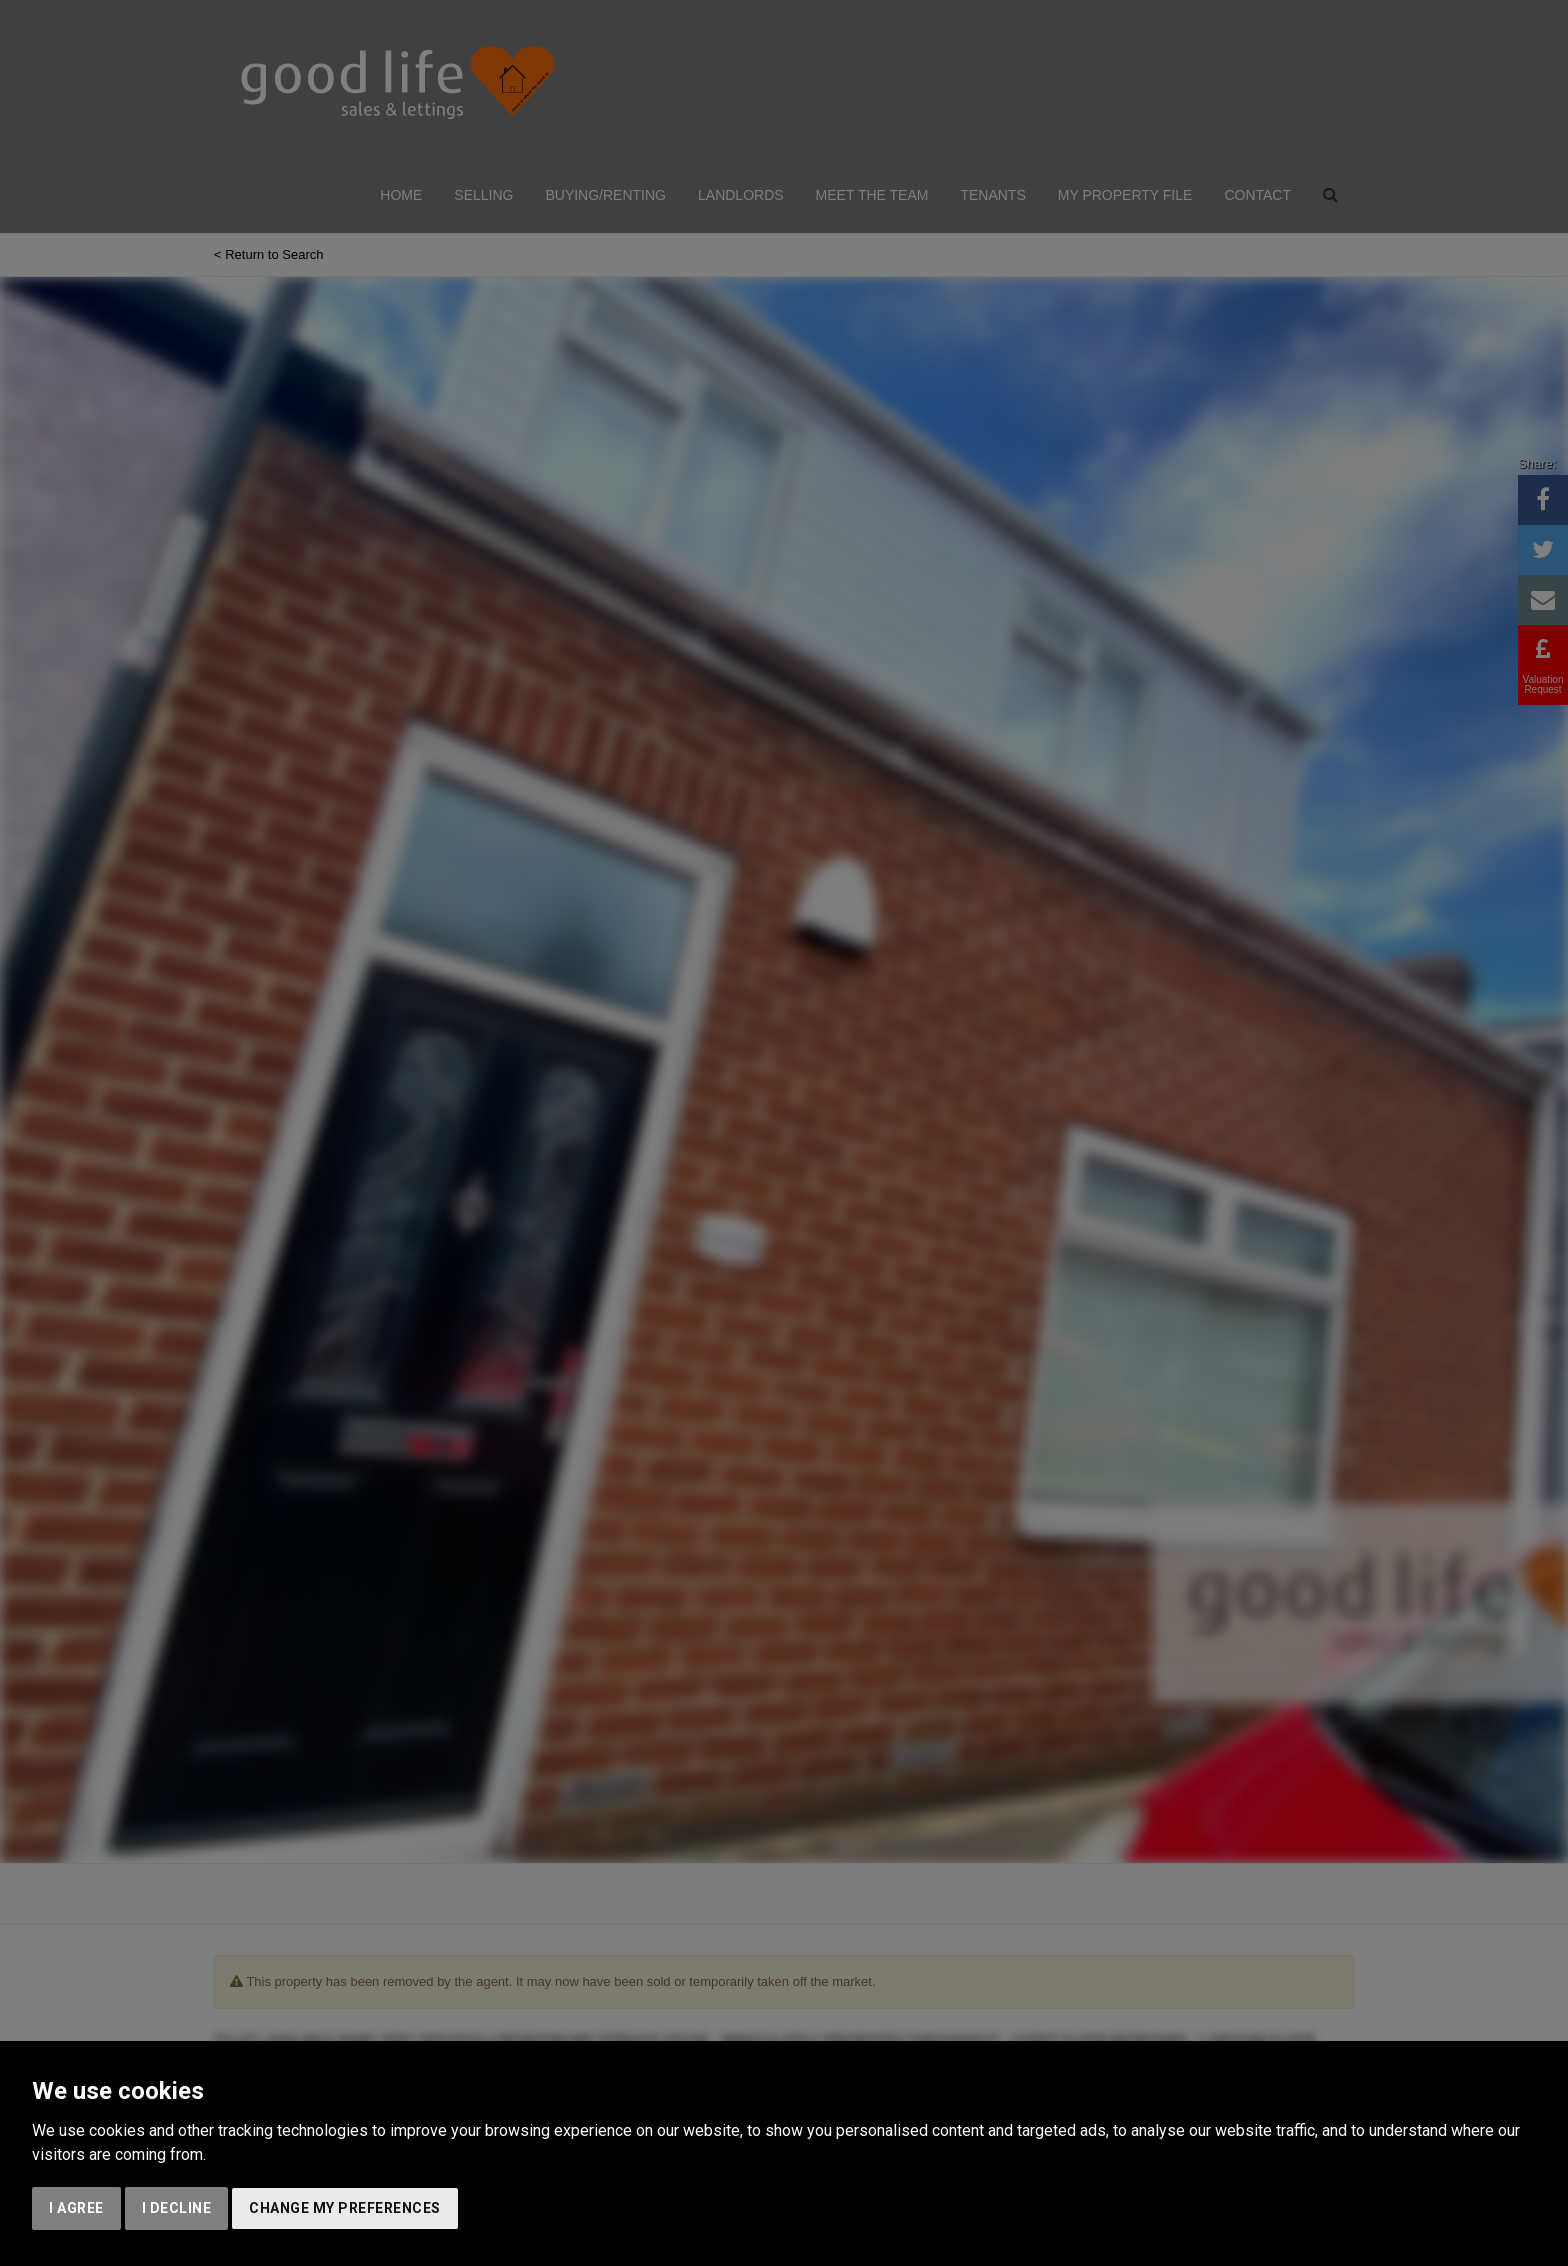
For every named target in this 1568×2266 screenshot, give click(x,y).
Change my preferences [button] (345, 2208)
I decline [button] (177, 2208)
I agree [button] (76, 2208)
